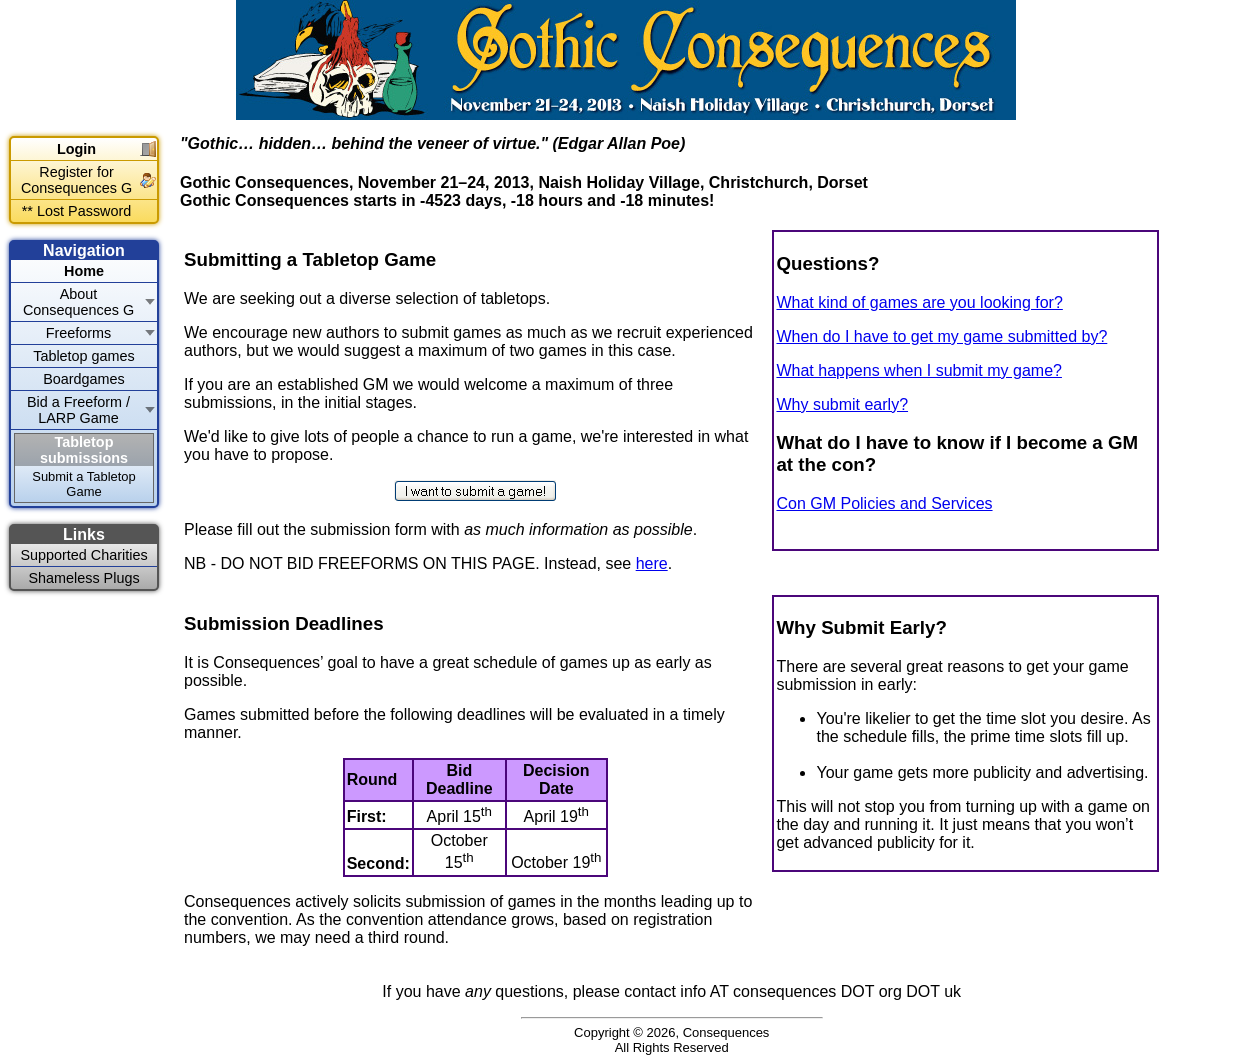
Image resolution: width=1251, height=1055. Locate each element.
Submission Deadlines (284, 623)
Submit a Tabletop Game (83, 484)
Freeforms (79, 333)
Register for (76, 180)
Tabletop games (84, 356)
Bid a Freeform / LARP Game (78, 410)
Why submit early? (842, 404)
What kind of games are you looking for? (919, 302)
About (78, 302)
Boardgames (84, 379)
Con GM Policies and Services (884, 503)
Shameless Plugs (83, 578)
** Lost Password (77, 211)
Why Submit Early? (861, 627)
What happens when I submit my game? (918, 370)
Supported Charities (83, 555)
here (652, 563)
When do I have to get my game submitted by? (941, 336)
